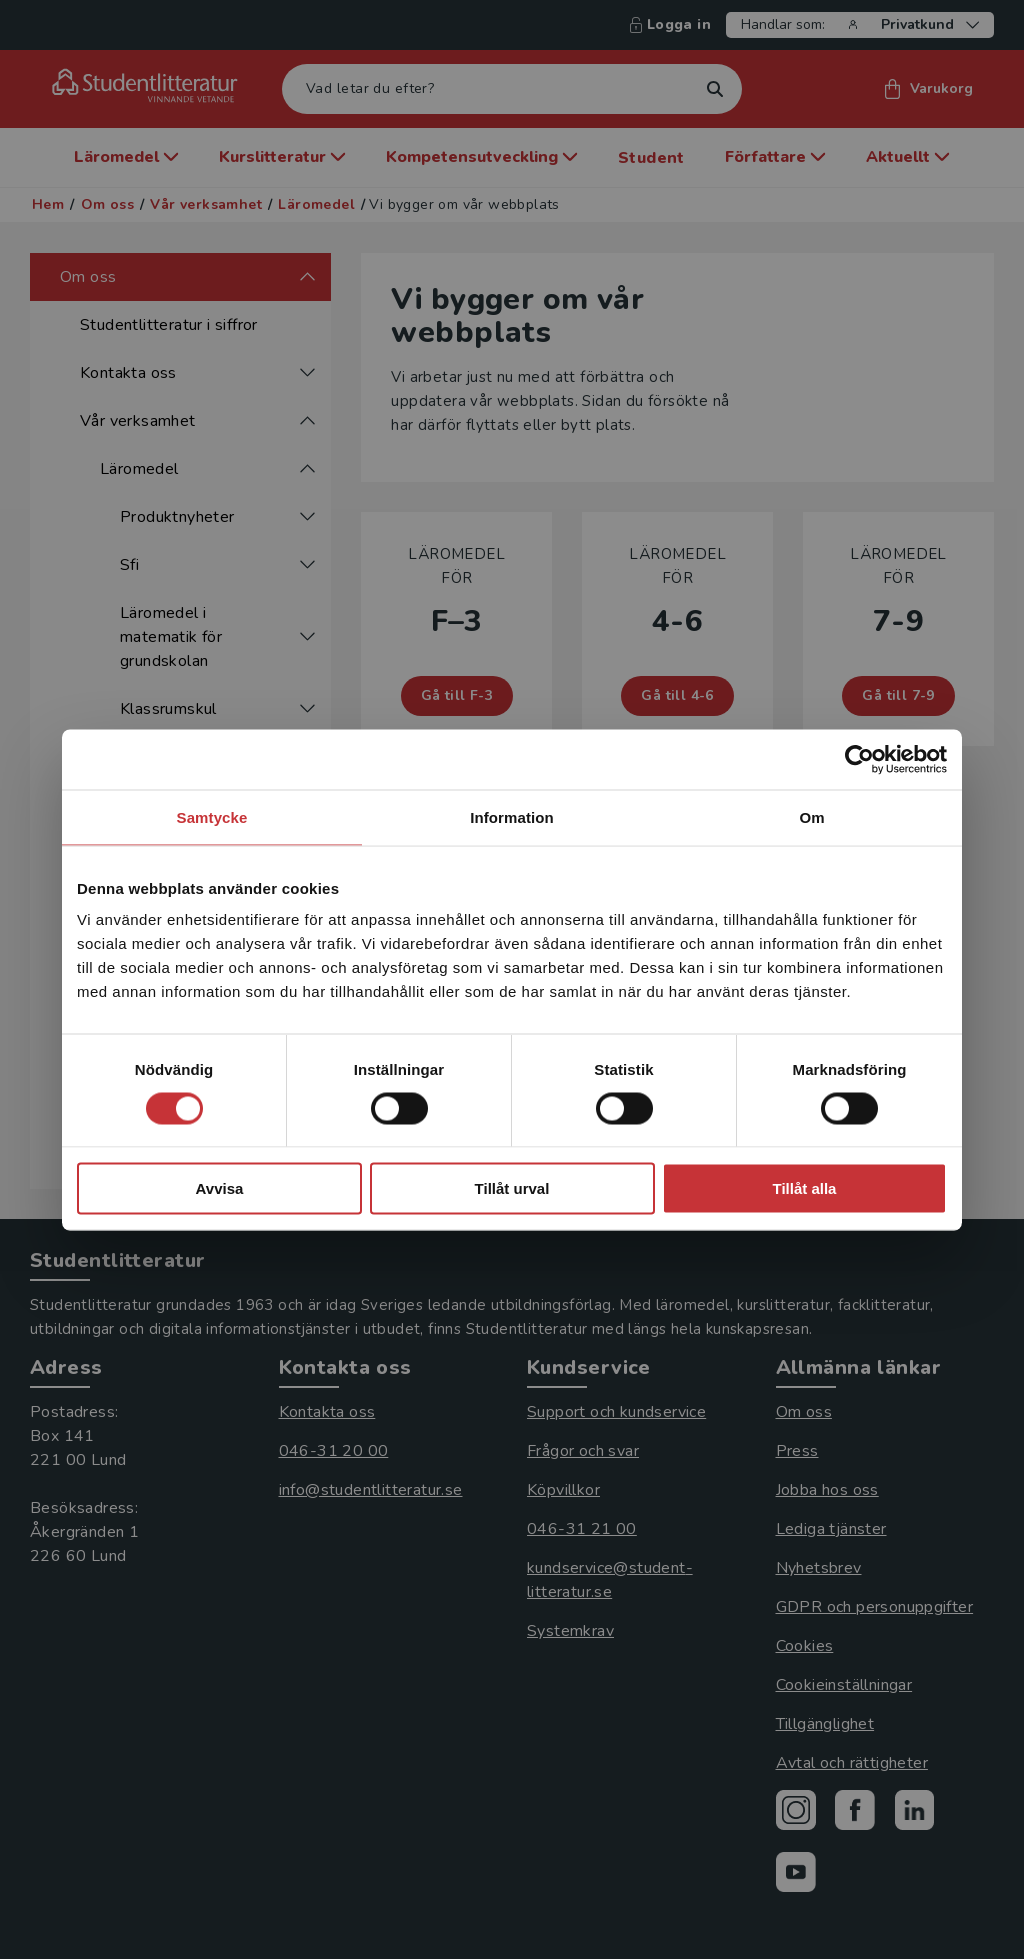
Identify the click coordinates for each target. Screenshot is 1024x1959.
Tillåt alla (805, 1188)
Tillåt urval (512, 1188)
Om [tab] (811, 816)
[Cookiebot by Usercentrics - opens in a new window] (859, 759)
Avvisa (220, 1188)
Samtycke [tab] (212, 816)
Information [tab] (512, 816)
